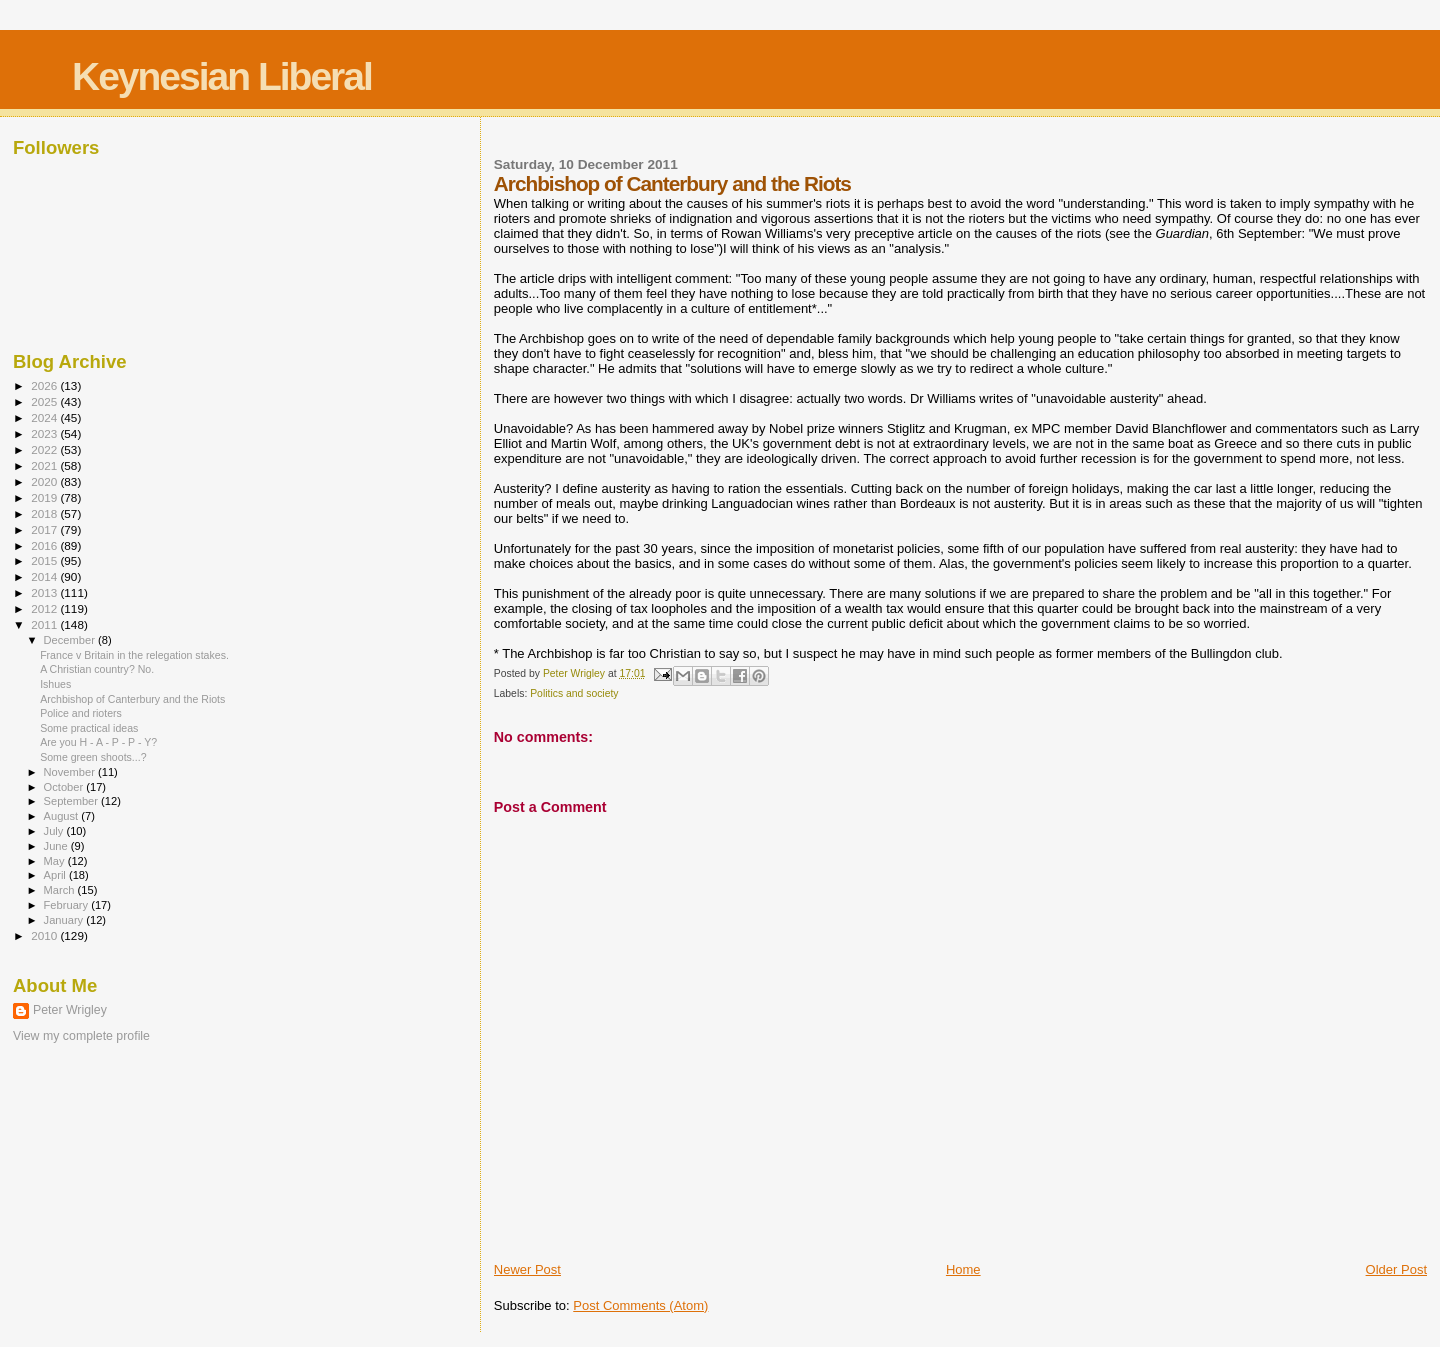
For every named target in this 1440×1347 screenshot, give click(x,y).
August (63, 816)
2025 (45, 401)
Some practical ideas (89, 728)
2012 (45, 608)
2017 (45, 529)
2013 (45, 592)
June (57, 846)
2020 (45, 481)
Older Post (1396, 1269)
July (55, 831)
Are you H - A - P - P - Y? (98, 742)
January (65, 920)
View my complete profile (81, 1036)
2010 (45, 935)
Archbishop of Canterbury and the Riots (132, 699)
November (71, 772)
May (56, 861)
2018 (45, 513)
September (73, 801)
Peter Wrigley (70, 1010)
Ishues (55, 684)
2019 (45, 497)
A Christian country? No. (97, 669)
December (71, 640)
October (65, 787)
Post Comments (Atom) (640, 1305)
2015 (45, 560)
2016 (45, 545)
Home (963, 1269)
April (56, 875)
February (68, 905)
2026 (45, 385)
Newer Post (527, 1269)
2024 (45, 417)
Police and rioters (81, 713)
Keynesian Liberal (222, 76)
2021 (45, 465)
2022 (45, 449)
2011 (45, 624)
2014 (45, 576)
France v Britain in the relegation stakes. (134, 655)
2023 (45, 433)
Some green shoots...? (93, 757)
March (61, 890)
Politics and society (574, 693)
